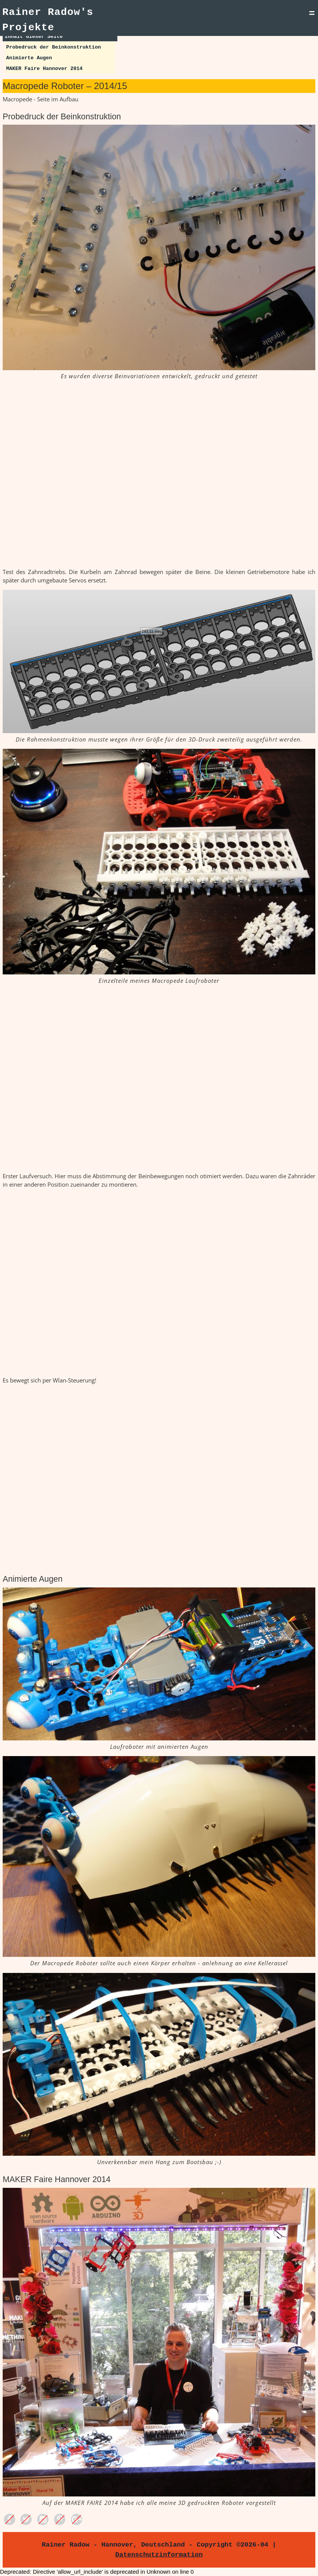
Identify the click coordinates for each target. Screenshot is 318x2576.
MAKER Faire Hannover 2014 (44, 69)
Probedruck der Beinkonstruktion (53, 47)
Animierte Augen (29, 58)
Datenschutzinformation (159, 2554)
